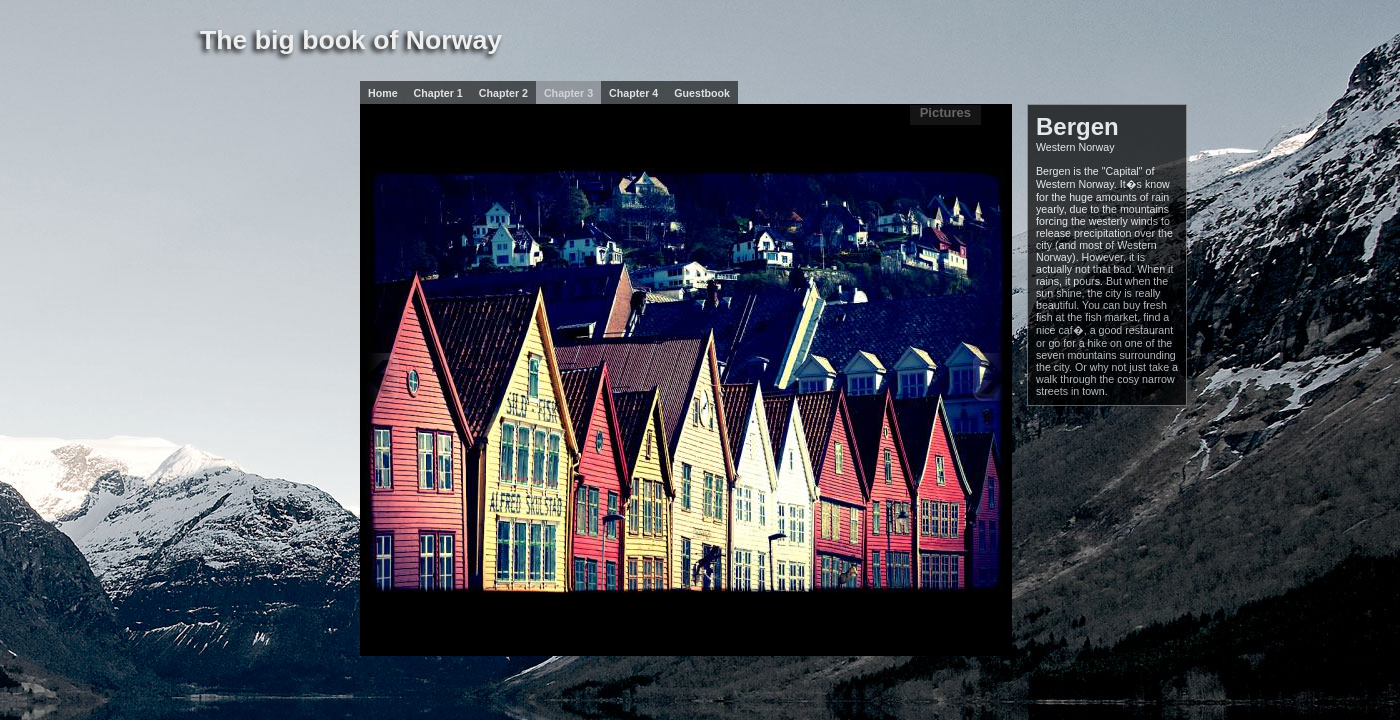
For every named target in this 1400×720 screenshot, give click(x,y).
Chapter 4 (633, 93)
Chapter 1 (438, 93)
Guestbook (702, 93)
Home (383, 93)
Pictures (945, 112)
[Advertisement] (260, 224)
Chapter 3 (568, 93)
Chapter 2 (503, 93)
